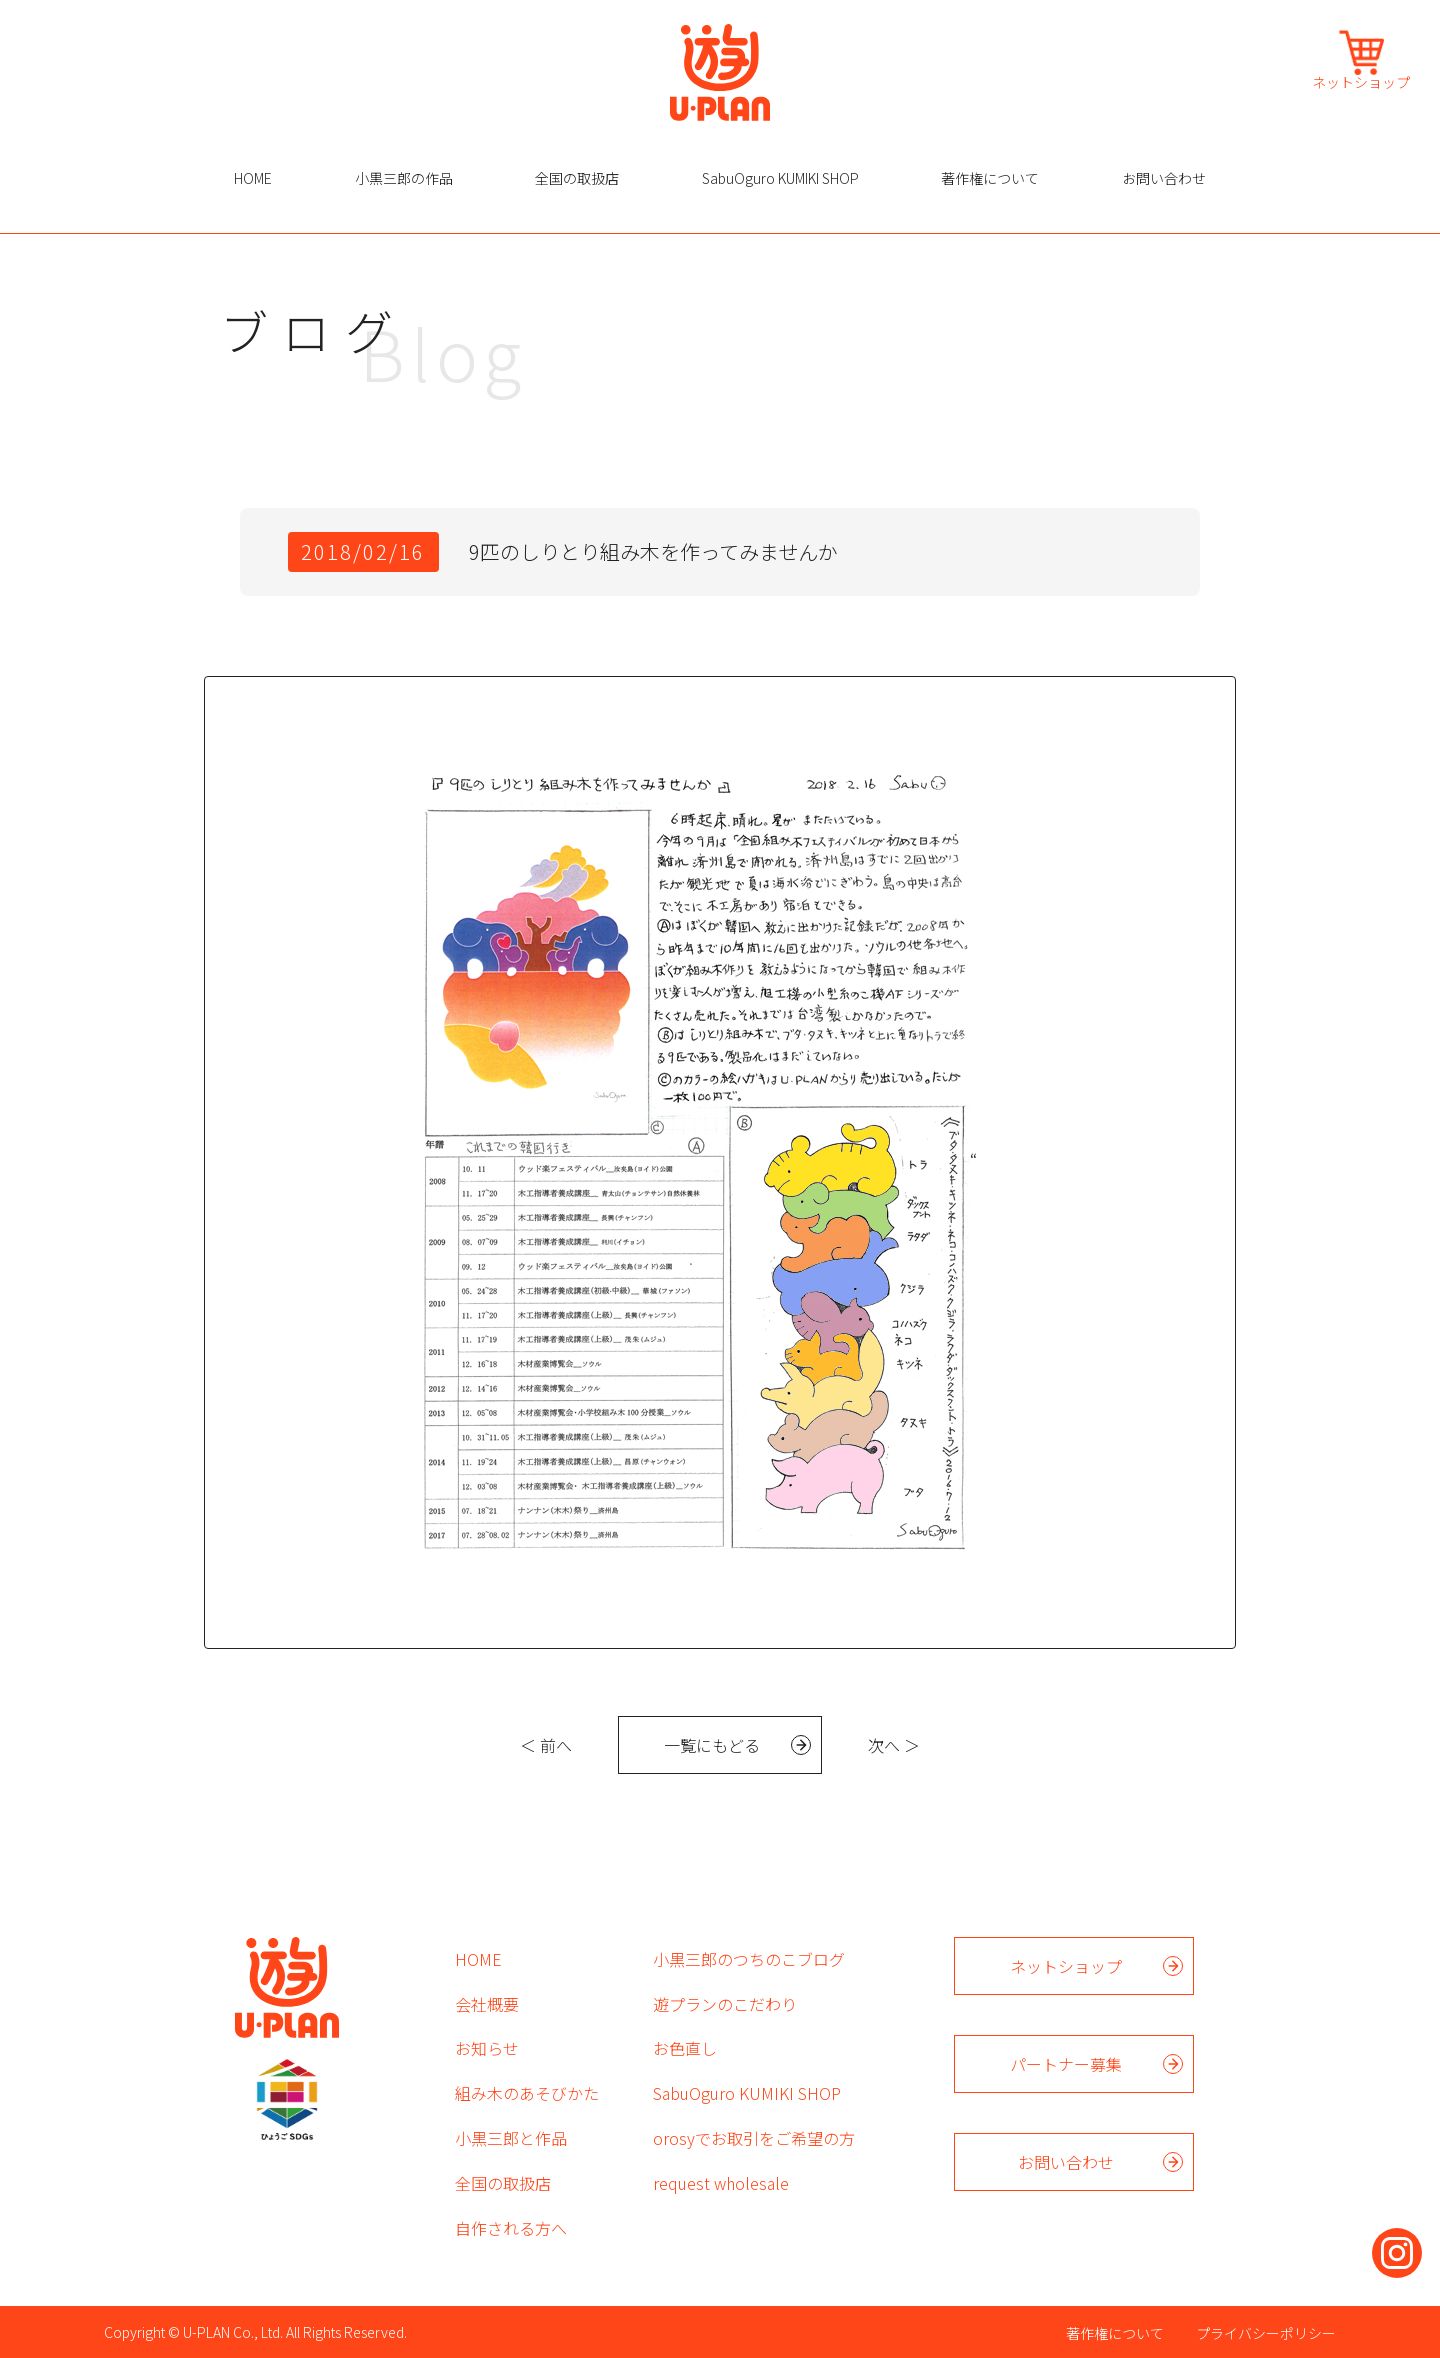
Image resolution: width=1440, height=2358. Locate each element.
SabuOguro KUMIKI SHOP (780, 178)
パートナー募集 (1066, 2064)
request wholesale (721, 2183)
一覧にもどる (712, 1745)
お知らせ (487, 2048)
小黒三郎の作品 (404, 178)
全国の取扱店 (577, 178)
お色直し (685, 2048)
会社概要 (487, 2004)
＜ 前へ (546, 1745)
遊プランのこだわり (725, 2004)
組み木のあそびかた (527, 2093)
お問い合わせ (1164, 178)
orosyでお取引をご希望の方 (754, 2138)
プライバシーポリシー (1266, 2333)
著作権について (990, 178)
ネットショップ (1361, 80)
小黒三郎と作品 (511, 2138)
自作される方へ (511, 2228)
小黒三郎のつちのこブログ (749, 1959)
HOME (253, 178)
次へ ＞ (894, 1745)
